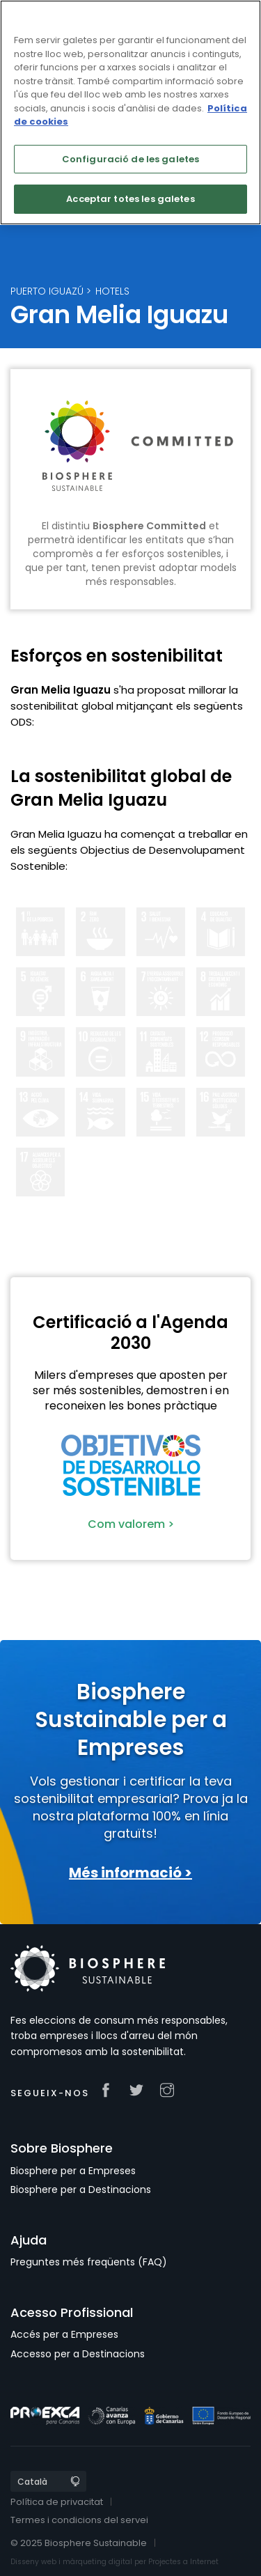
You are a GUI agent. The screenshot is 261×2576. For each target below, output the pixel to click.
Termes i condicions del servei (79, 2520)
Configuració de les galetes (131, 159)
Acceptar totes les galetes (130, 198)
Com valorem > (131, 1524)
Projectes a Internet (183, 2562)
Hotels (112, 291)
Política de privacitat (56, 2501)
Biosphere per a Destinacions (80, 2189)
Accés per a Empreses (64, 2334)
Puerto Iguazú (47, 291)
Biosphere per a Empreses (73, 2171)
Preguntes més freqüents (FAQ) (88, 2262)
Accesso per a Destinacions (77, 2354)
